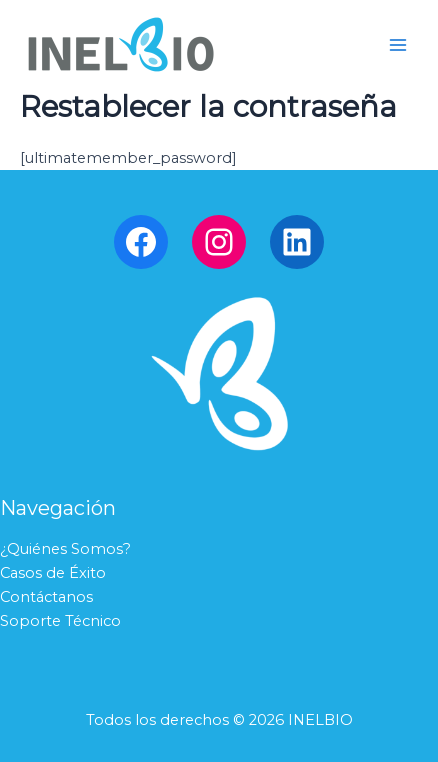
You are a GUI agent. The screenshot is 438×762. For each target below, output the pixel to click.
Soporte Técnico (60, 621)
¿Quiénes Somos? (65, 549)
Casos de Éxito (53, 573)
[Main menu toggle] (398, 44)
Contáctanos (46, 597)
